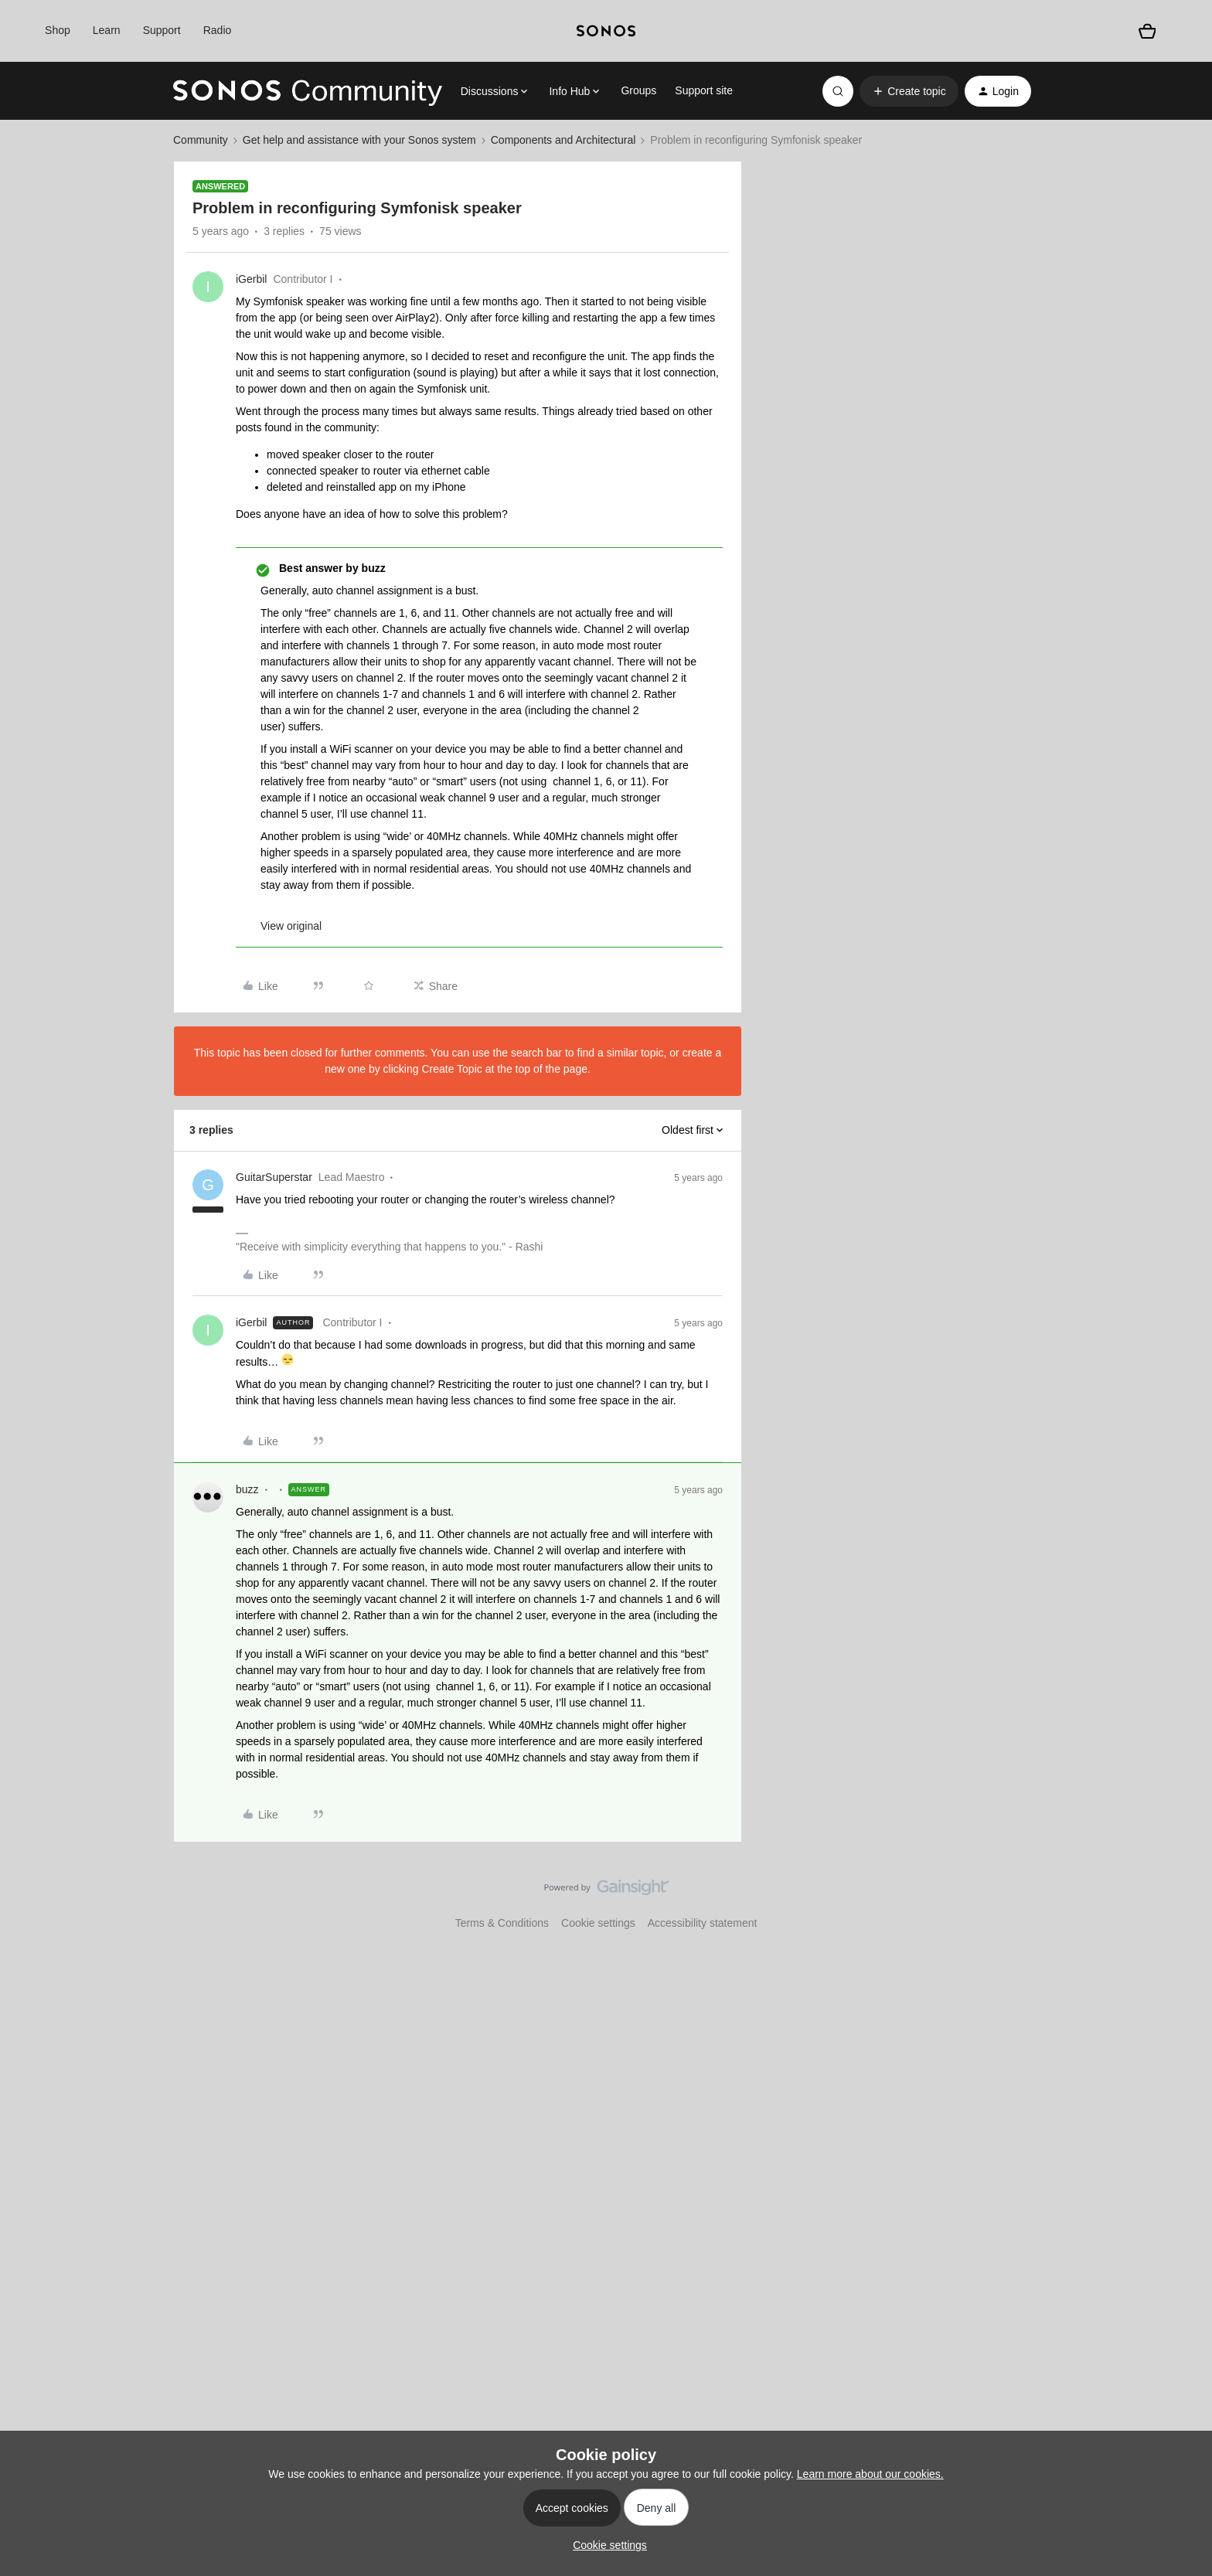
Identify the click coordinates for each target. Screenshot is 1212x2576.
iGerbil (251, 279)
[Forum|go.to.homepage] (307, 91)
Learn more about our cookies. (870, 2474)
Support (162, 30)
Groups (638, 90)
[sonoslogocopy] (606, 31)
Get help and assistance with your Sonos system (359, 140)
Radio (217, 30)
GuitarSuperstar (274, 1177)
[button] (909, 91)
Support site (704, 90)
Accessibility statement (703, 1923)
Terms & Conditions (502, 1923)
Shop (57, 30)
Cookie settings (598, 1923)
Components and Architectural (563, 140)
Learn (107, 30)
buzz (247, 1489)
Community (200, 140)
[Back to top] (1181, 1900)
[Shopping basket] (1147, 31)
